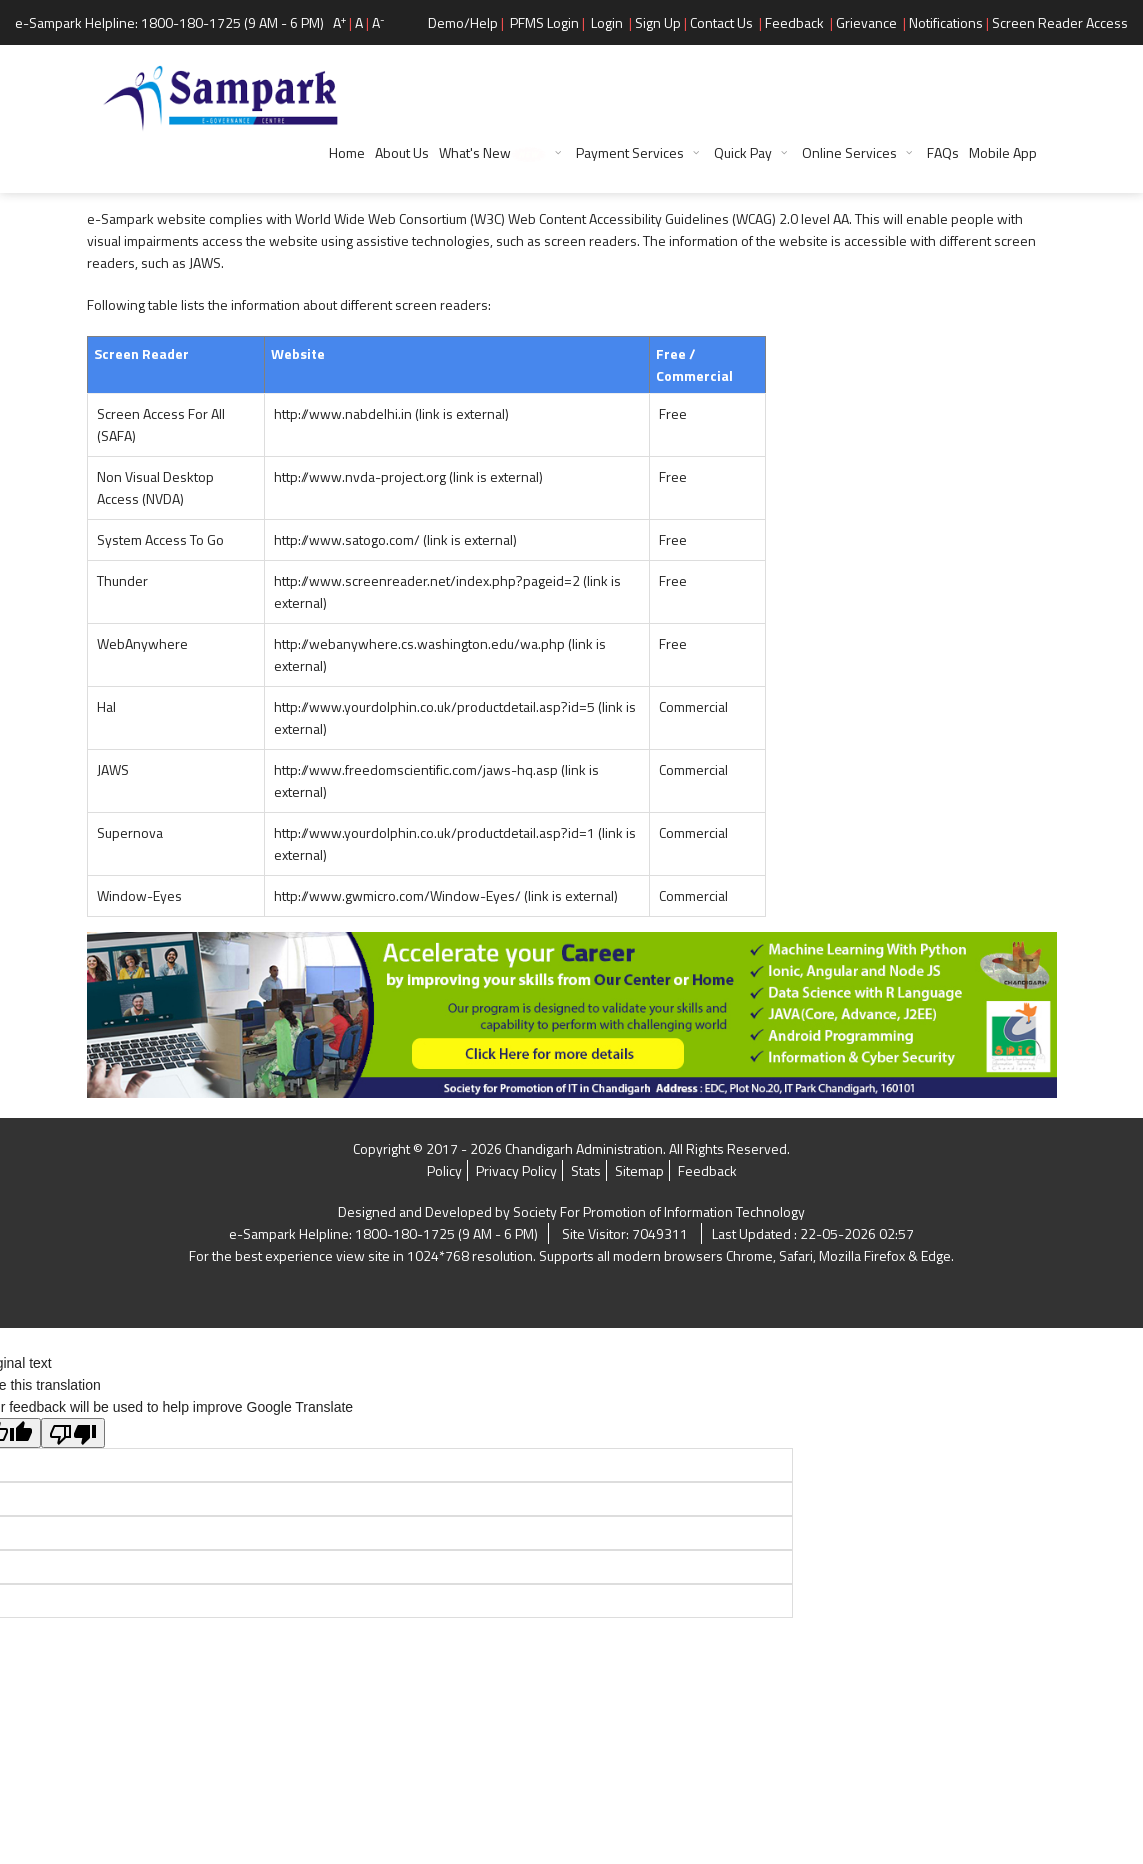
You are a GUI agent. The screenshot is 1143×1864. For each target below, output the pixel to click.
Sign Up (658, 22)
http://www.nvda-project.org (408, 476)
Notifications (946, 22)
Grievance (866, 22)
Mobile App (1003, 152)
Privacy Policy (516, 1170)
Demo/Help (463, 22)
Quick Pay (743, 152)
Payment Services (630, 152)
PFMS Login (544, 22)
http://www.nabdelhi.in (391, 413)
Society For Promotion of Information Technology (659, 1211)
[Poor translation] (73, 1433)
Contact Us (721, 22)
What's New (492, 152)
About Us (402, 152)
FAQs (943, 152)
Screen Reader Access (1060, 22)
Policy (444, 1170)
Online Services (849, 152)
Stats (586, 1170)
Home (347, 152)
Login (607, 22)
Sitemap (639, 1170)
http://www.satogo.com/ (395, 539)
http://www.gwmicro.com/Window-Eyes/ (446, 895)
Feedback (794, 22)
